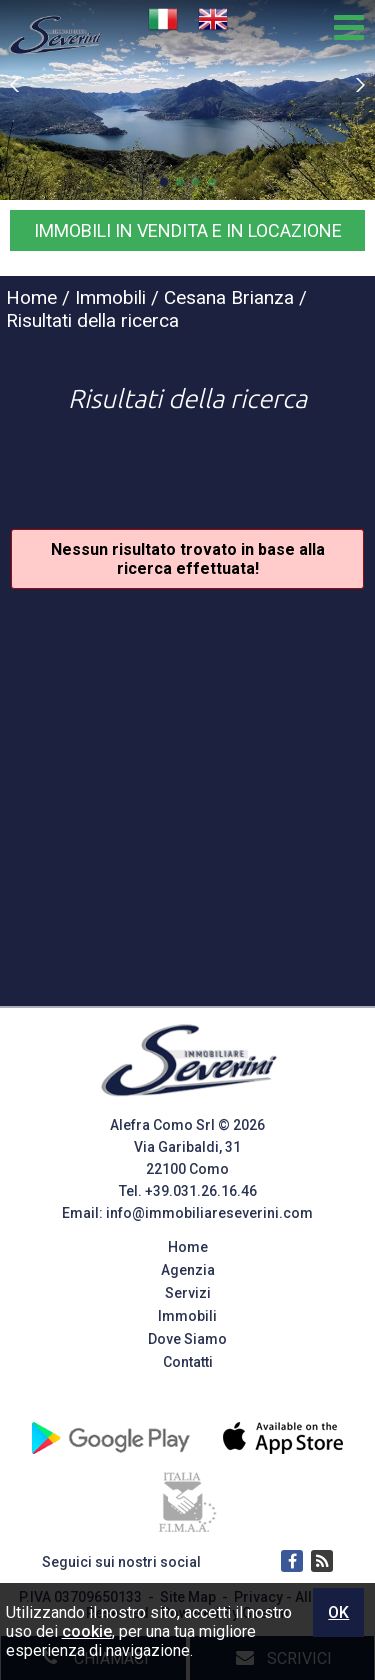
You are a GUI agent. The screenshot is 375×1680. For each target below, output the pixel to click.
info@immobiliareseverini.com (209, 1213)
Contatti (188, 1362)
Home (188, 1247)
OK (338, 1612)
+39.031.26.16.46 (201, 1191)
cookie (87, 1631)
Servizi (188, 1293)
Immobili (187, 1316)
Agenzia (188, 1270)
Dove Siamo (187, 1339)
